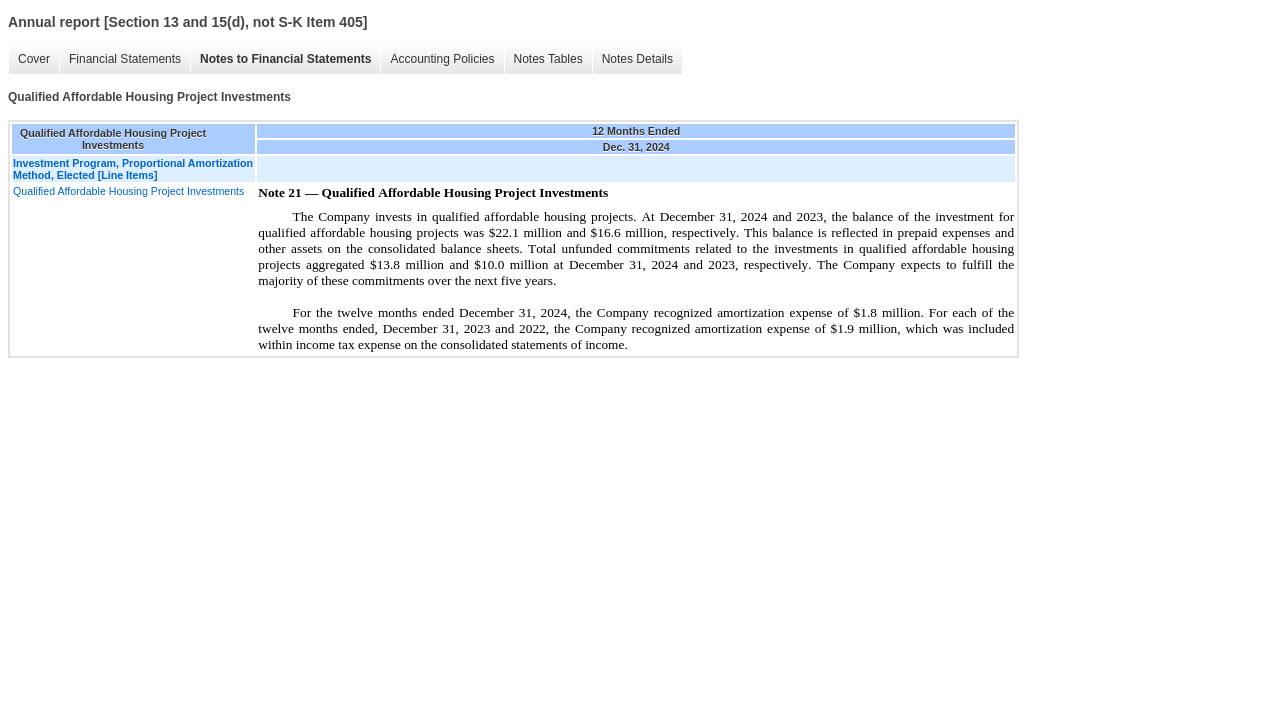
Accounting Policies (442, 59)
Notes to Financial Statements (285, 59)
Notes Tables (548, 59)
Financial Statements (125, 59)
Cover (34, 59)
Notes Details (637, 59)
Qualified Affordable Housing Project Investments (128, 191)
